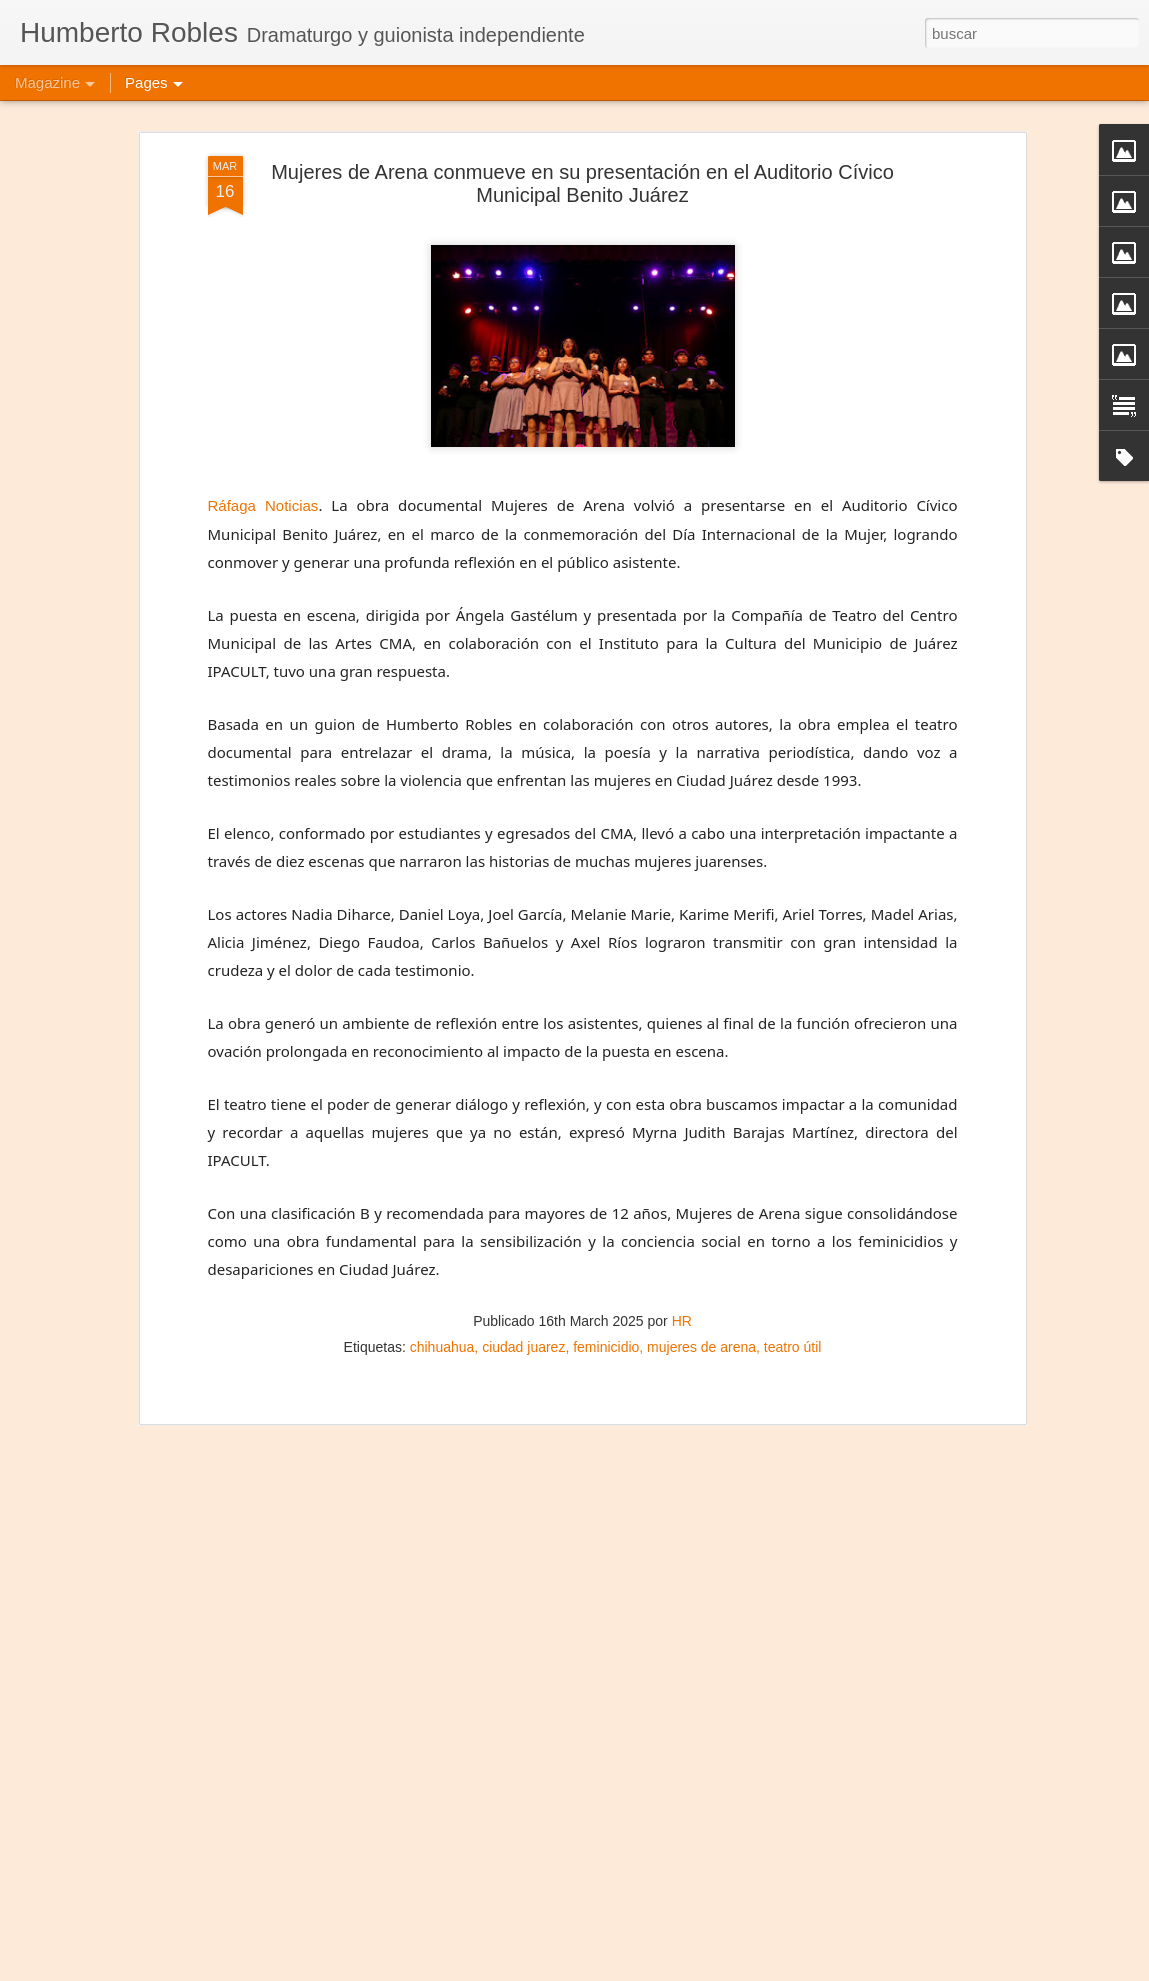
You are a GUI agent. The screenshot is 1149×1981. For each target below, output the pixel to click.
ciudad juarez (523, 1347)
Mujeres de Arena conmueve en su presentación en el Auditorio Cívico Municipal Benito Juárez (582, 183)
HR (682, 1321)
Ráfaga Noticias (263, 505)
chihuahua (442, 1347)
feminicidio (606, 1347)
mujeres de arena (701, 1347)
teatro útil (793, 1347)
